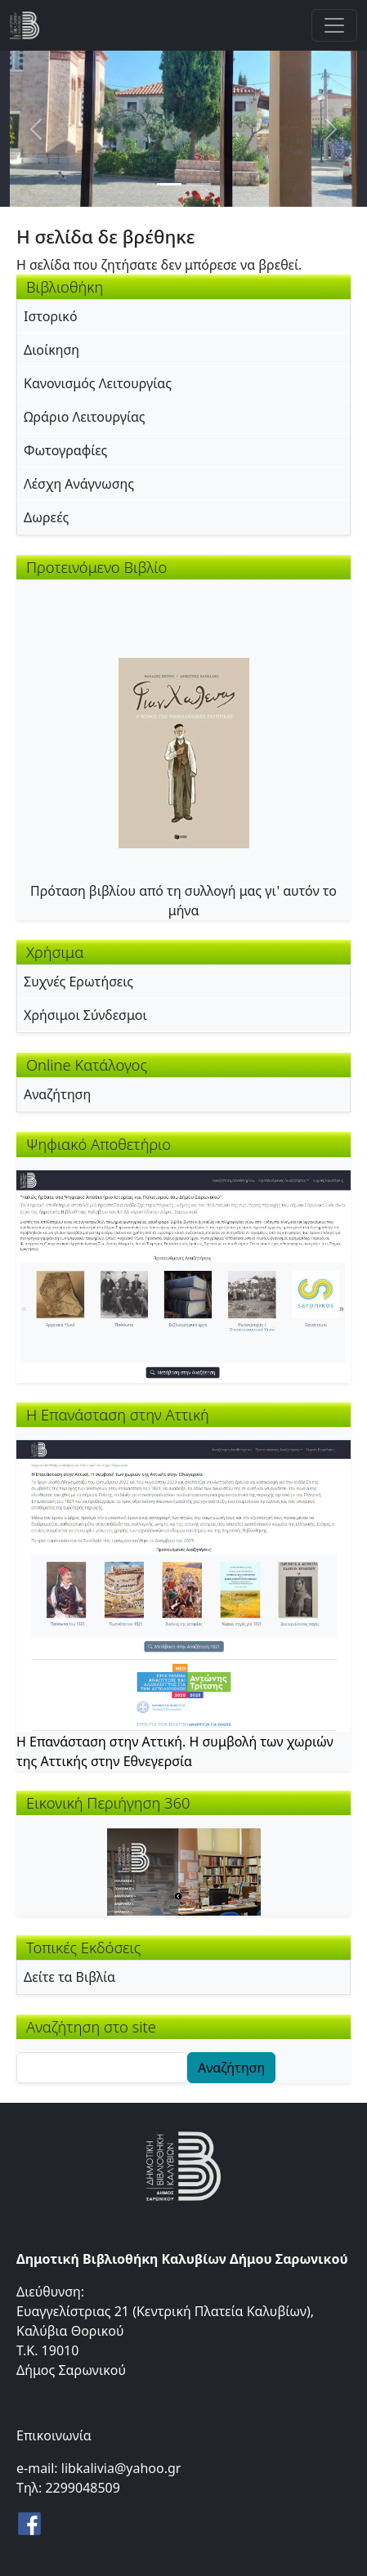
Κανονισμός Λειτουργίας (98, 383)
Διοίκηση (51, 350)
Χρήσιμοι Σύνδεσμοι (85, 1015)
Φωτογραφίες (65, 450)
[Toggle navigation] (334, 25)
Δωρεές (46, 517)
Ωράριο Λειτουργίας (84, 417)
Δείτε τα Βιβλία (69, 1977)
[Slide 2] (198, 184)
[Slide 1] (169, 184)
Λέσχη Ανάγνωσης (79, 484)
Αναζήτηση (57, 1094)
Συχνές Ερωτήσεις (78, 982)
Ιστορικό (51, 316)
